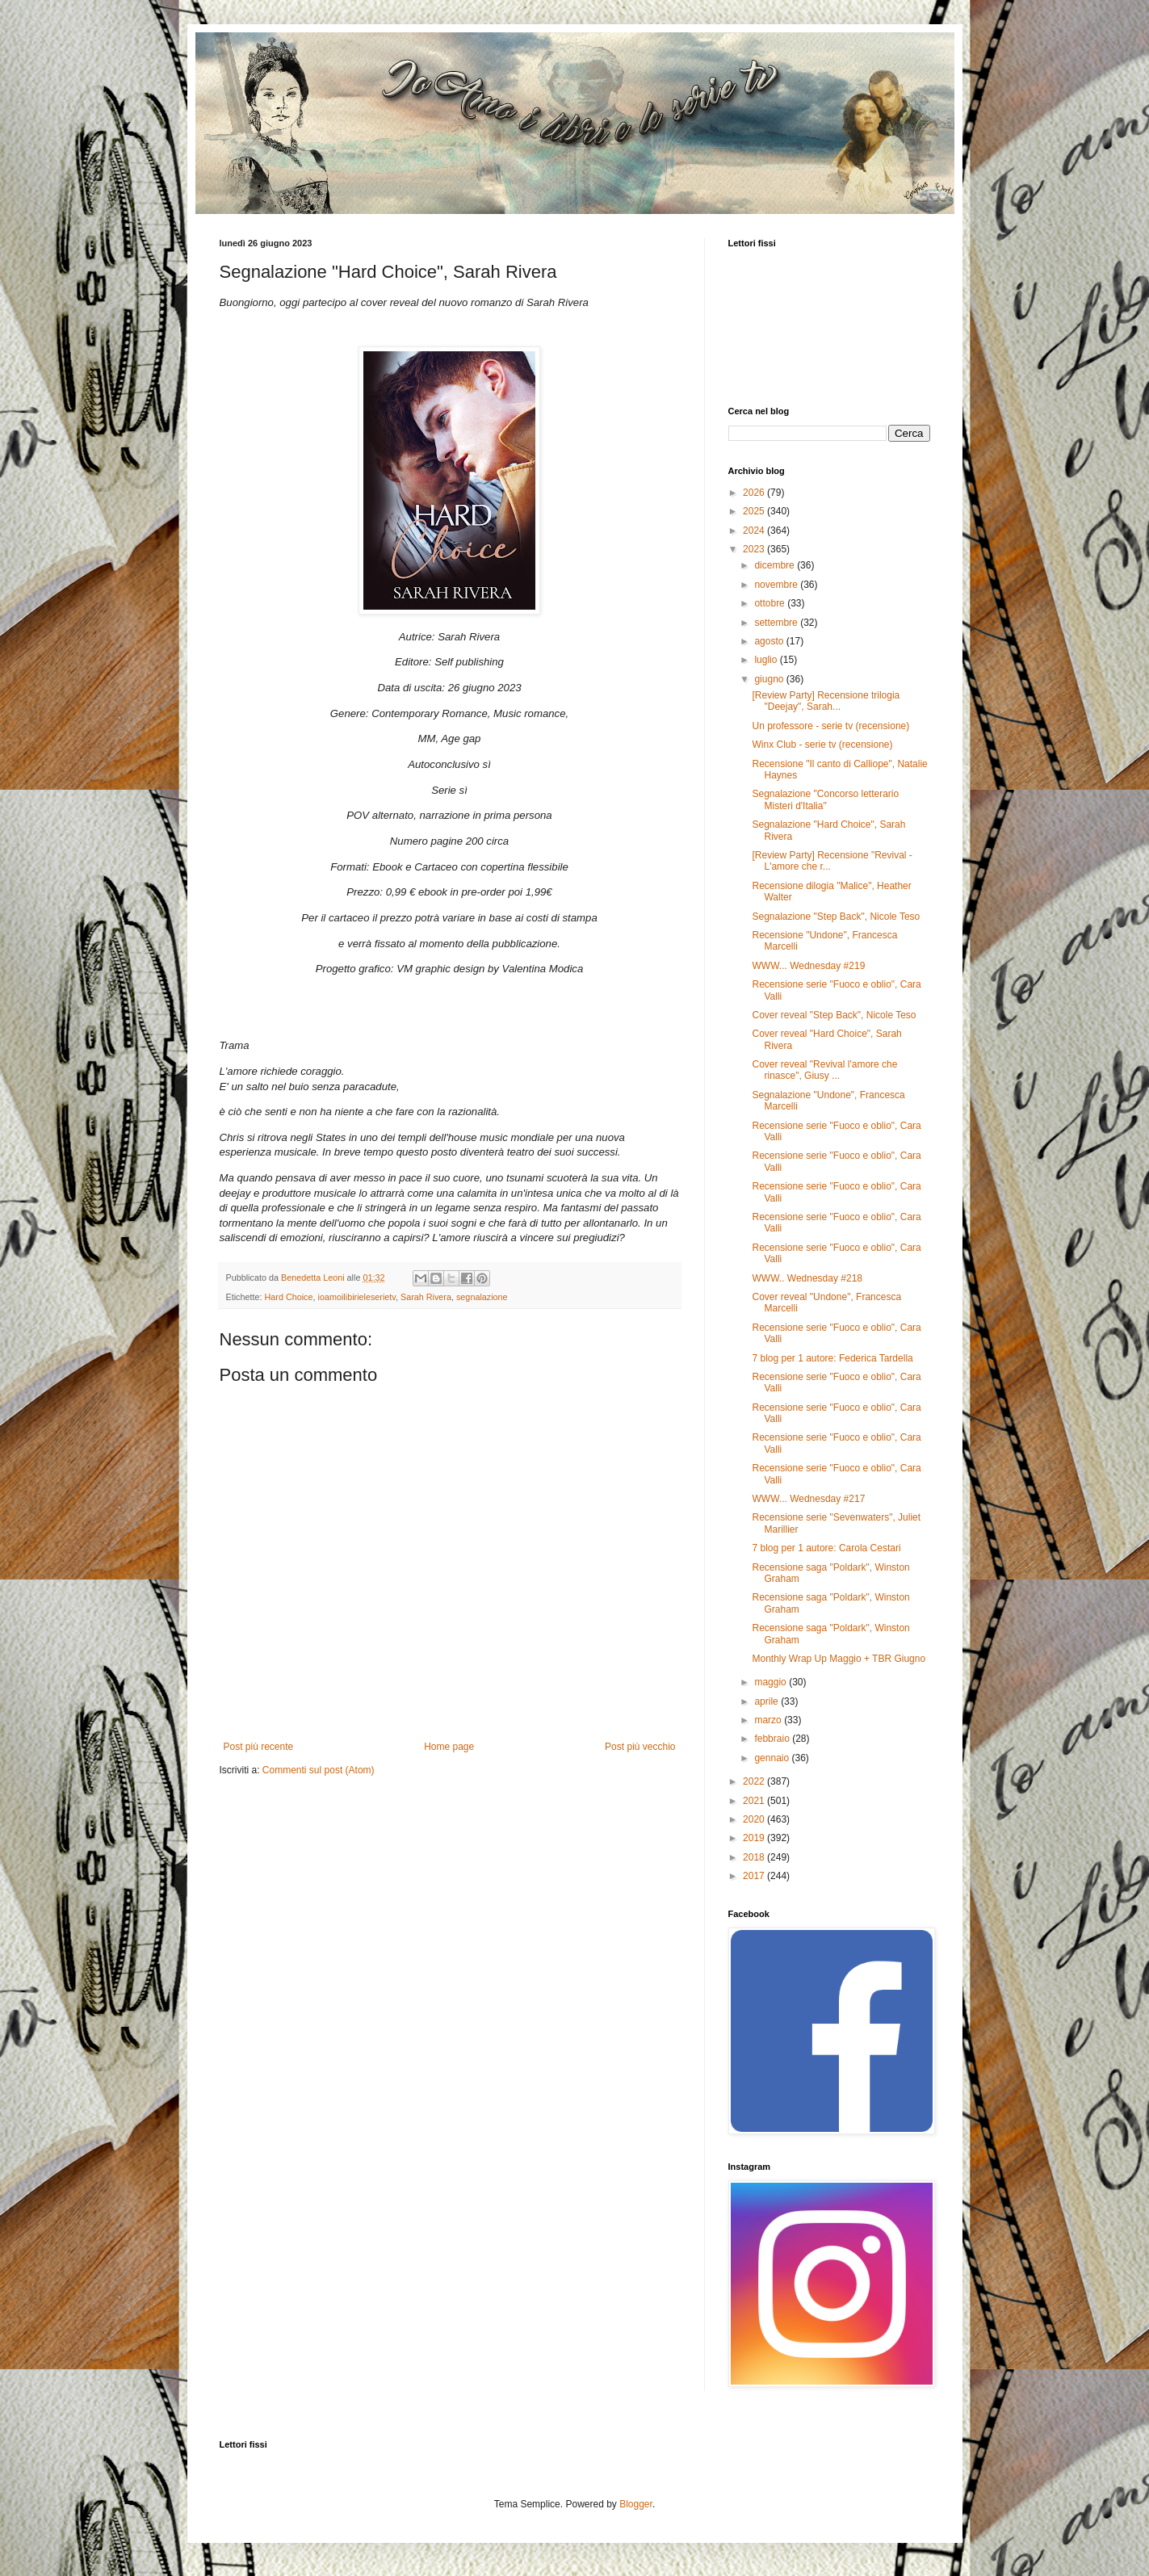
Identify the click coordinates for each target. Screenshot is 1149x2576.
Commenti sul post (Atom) (318, 1770)
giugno (770, 679)
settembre (777, 622)
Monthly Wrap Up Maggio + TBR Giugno (838, 1658)
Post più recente (259, 1746)
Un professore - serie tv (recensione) (830, 726)
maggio (771, 1682)
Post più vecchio (640, 1746)
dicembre (775, 565)
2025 (755, 511)
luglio (766, 659)
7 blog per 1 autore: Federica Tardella (832, 1358)
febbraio (773, 1738)
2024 (755, 530)
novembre (777, 584)
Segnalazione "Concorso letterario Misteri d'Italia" (825, 799)
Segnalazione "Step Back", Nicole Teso (836, 916)
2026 (755, 492)
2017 (755, 1876)
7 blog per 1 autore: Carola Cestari (826, 1548)
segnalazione (482, 1297)
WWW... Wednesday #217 (808, 1498)
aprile (767, 1701)
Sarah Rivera (425, 1297)
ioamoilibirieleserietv (357, 1297)
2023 (755, 549)
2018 (755, 1857)
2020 (755, 1819)
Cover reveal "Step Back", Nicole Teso (834, 1015)
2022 (755, 1781)
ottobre (770, 603)
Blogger (635, 2504)
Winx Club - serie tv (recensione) (822, 744)
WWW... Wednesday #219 (808, 965)
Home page (449, 1746)
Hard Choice (289, 1297)
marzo (769, 1720)
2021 (755, 1800)
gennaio (772, 1758)
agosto (770, 641)
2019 (755, 1838)
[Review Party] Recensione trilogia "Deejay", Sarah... (825, 701)
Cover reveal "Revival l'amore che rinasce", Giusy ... (824, 1070)
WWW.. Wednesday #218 (807, 1278)
